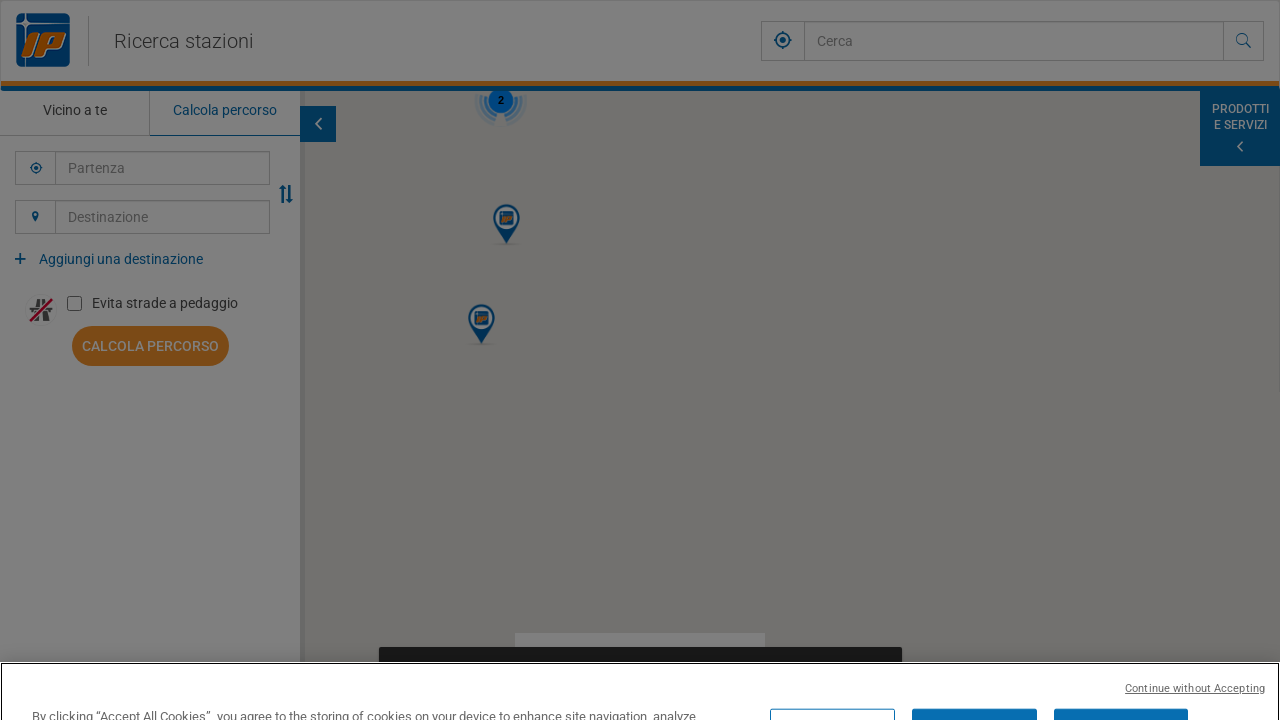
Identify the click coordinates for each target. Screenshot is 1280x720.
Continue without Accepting (1195, 710)
